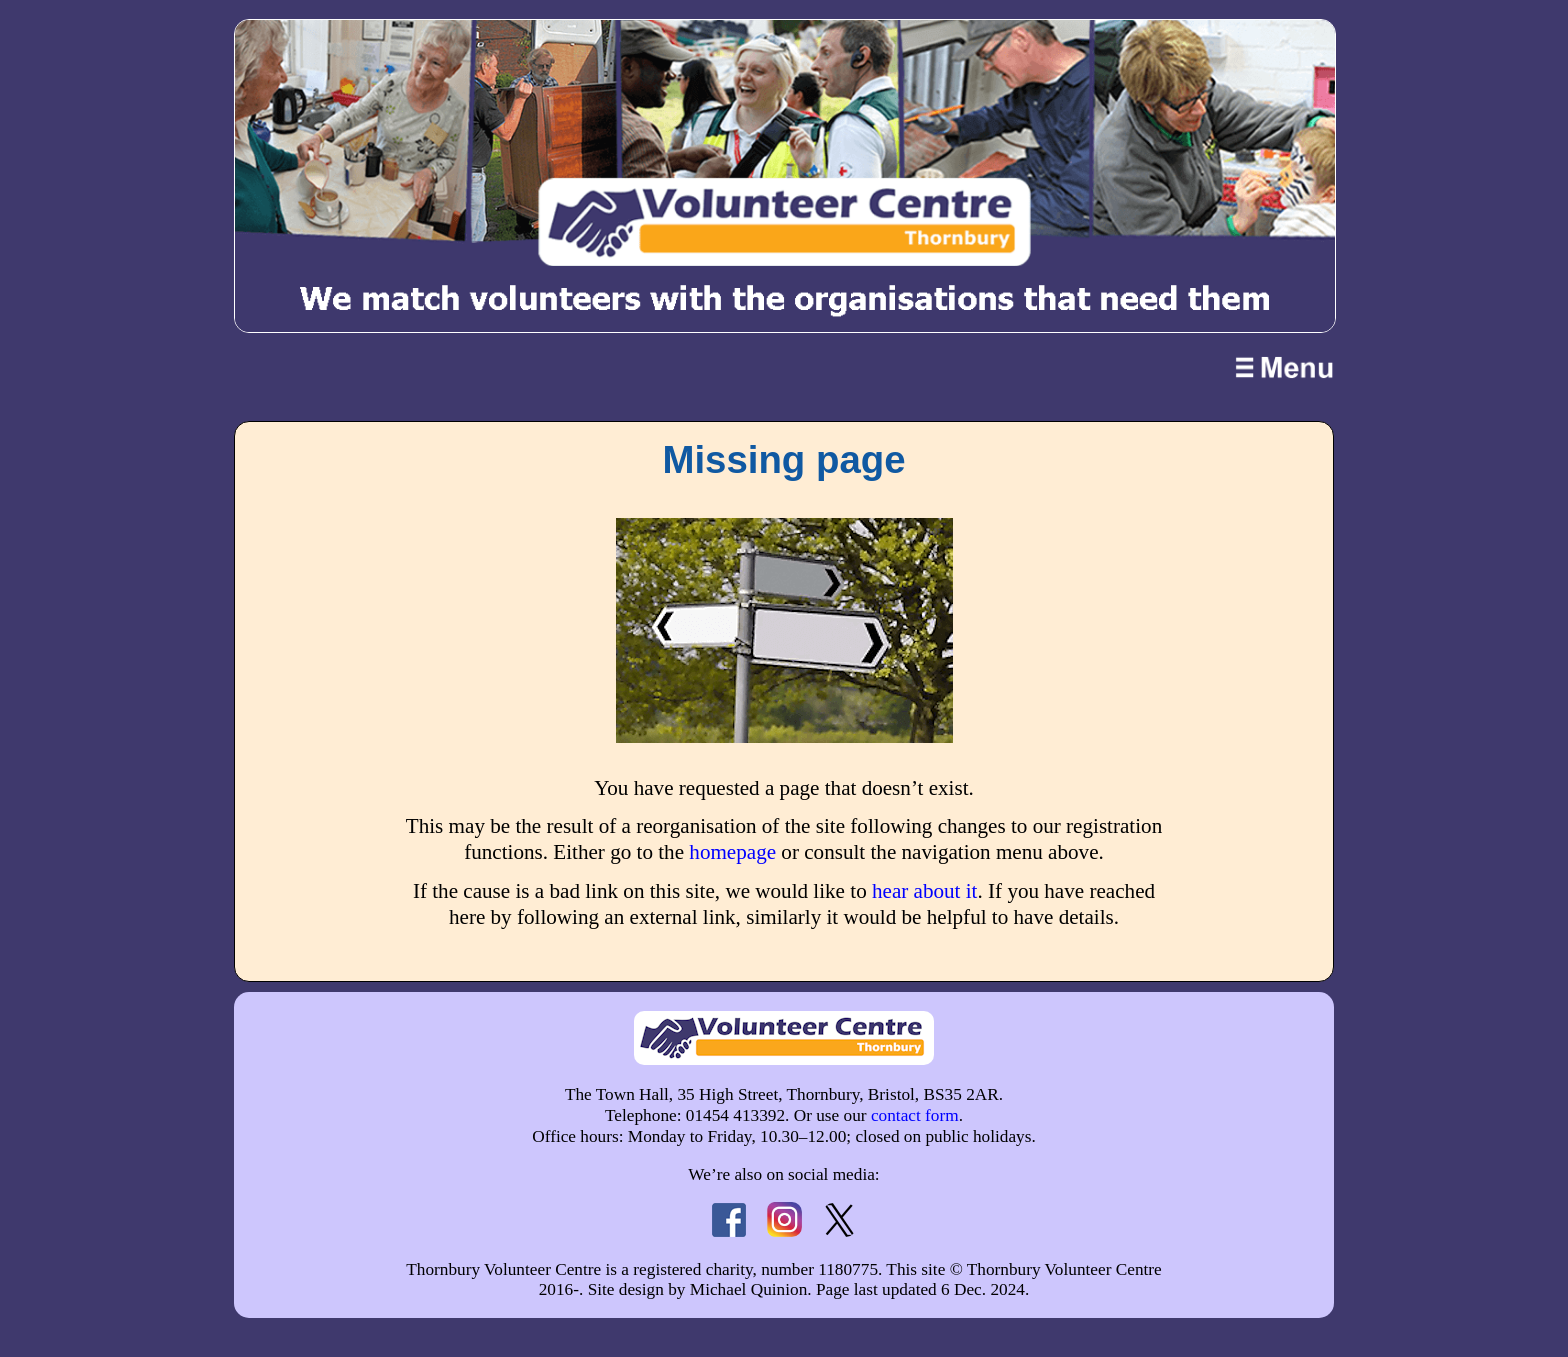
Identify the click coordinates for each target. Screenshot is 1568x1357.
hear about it (925, 891)
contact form (915, 1115)
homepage (732, 852)
